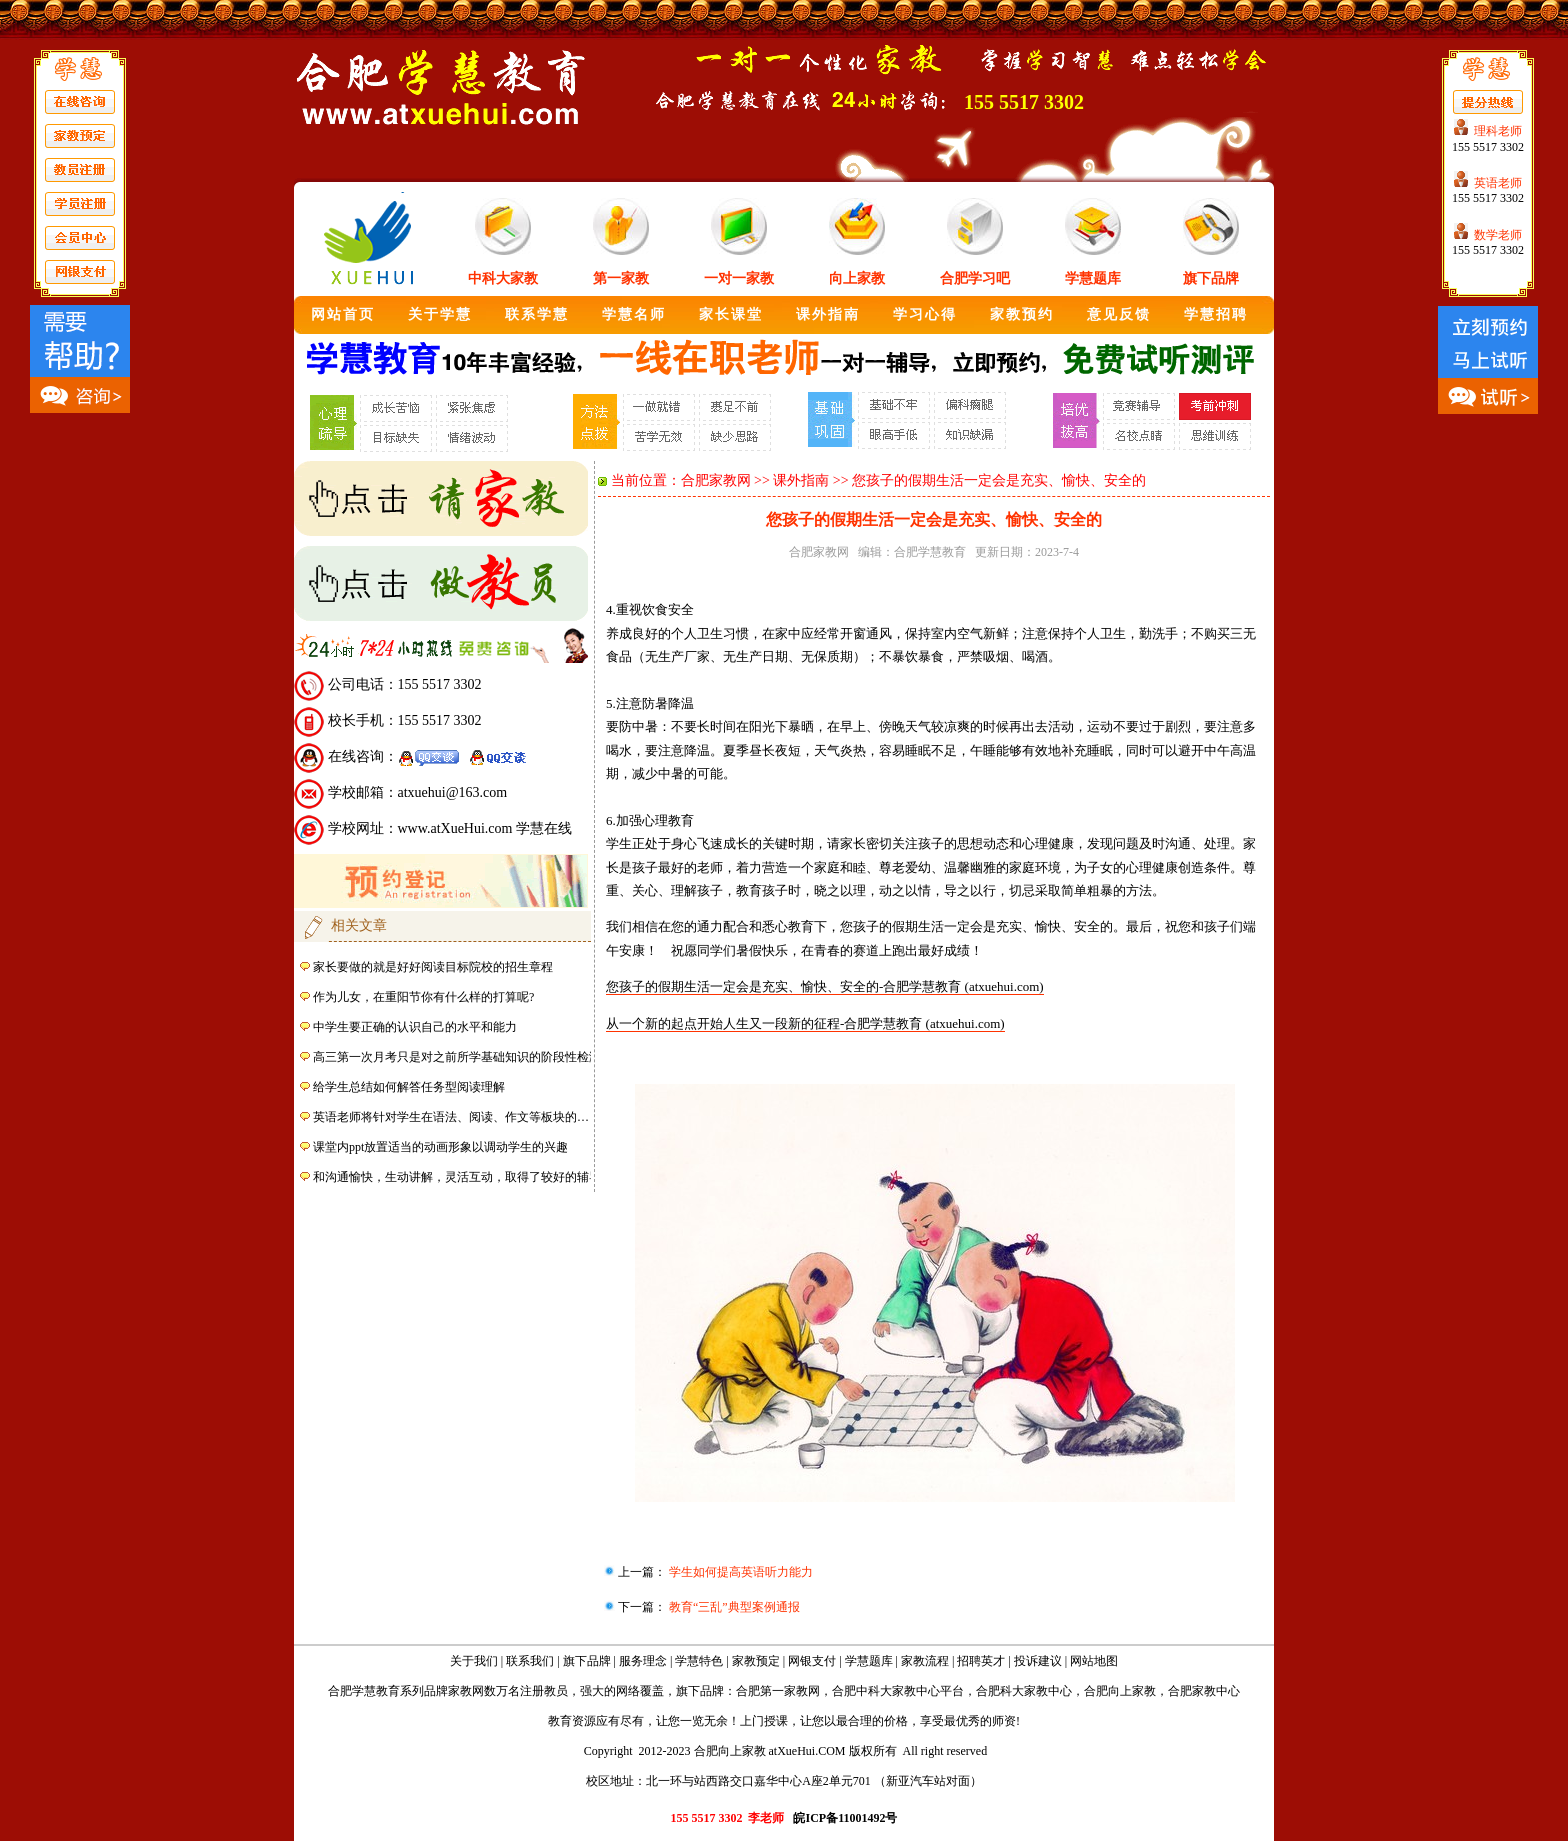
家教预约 (1022, 314)
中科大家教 (503, 278)
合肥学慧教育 (930, 552)
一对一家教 (739, 278)
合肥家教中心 (1204, 1691)
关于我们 (474, 1661)
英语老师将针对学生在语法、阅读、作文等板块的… (451, 1117)
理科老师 (1498, 131)
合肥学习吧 (975, 278)
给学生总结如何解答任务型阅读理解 (409, 1087)
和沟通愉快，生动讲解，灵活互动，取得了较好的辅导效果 (469, 1177)
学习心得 (925, 314)
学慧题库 (1093, 278)
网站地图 (1094, 1661)
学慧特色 (699, 1661)
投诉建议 (1038, 1661)
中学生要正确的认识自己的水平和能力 (415, 1027)
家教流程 (925, 1661)
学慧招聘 (1216, 314)
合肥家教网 (716, 480)
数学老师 (1498, 235)
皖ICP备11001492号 (845, 1818)
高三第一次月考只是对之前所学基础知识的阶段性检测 (457, 1057)
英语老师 (1498, 183)
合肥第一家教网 (778, 1691)
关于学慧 (440, 314)
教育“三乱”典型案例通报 (733, 1607)
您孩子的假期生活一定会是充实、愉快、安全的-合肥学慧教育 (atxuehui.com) (825, 986)
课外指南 (828, 314)
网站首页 (343, 314)
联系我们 (530, 1661)
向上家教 (857, 278)
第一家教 (621, 278)
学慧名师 (634, 314)
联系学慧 (537, 314)
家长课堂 (731, 314)
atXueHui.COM (807, 1751)
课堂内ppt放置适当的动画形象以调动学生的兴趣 (440, 1147)
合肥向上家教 (1120, 1691)
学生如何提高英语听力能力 (739, 1572)
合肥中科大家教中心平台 (898, 1691)
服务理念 (643, 1661)
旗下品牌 (1211, 278)
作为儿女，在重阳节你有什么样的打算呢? (423, 997)
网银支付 (812, 1661)
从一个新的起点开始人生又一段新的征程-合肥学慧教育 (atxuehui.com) (805, 1023)
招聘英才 (981, 1661)
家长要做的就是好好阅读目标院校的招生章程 (433, 967)
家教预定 (756, 1661)
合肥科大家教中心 (1024, 1691)
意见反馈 (1119, 314)
